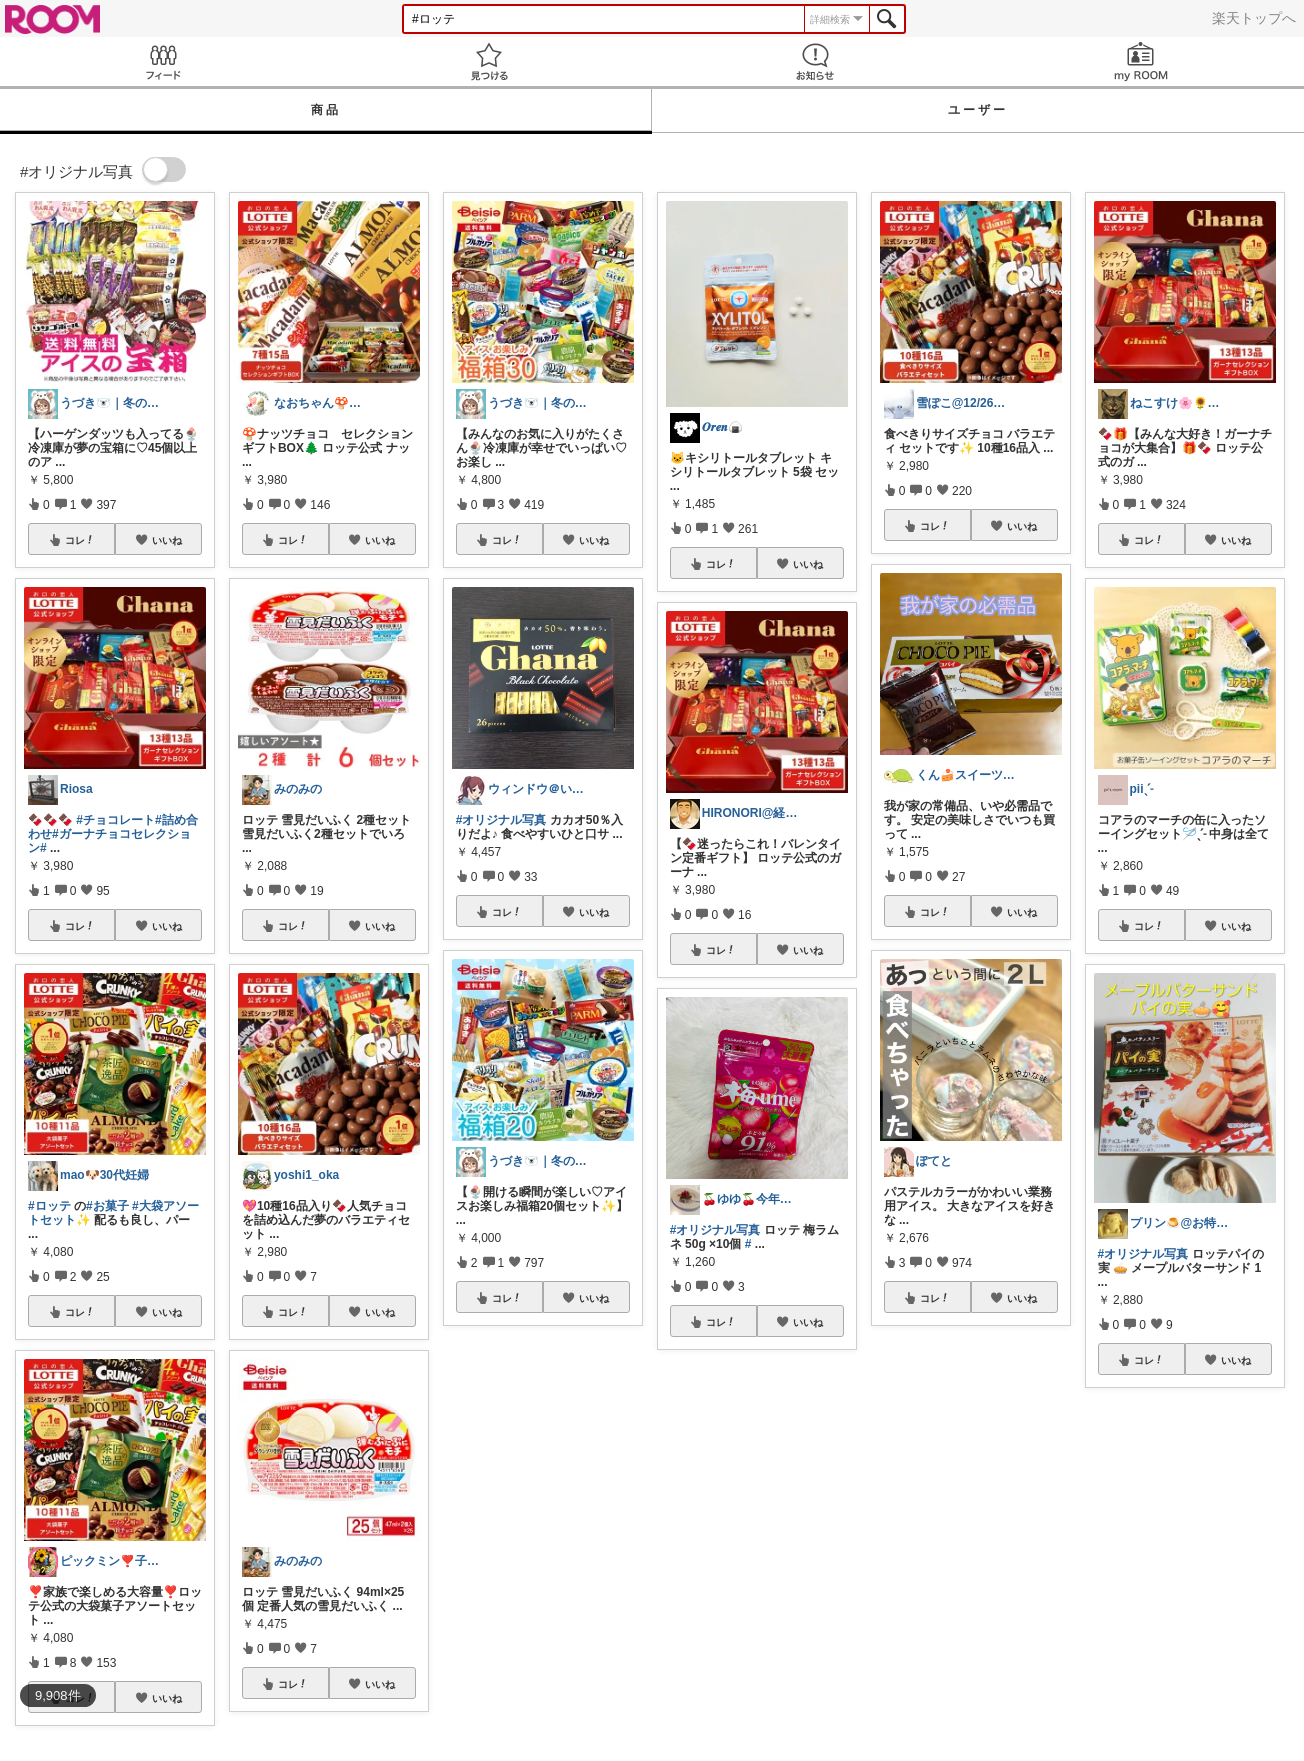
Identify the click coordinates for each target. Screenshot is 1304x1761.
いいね (167, 540)
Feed (163, 61)
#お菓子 (107, 1206)
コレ (80, 540)
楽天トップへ (1254, 18)
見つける (489, 61)
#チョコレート (115, 820)
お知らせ (815, 61)
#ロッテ (49, 1206)
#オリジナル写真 (501, 820)
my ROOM (1141, 61)
